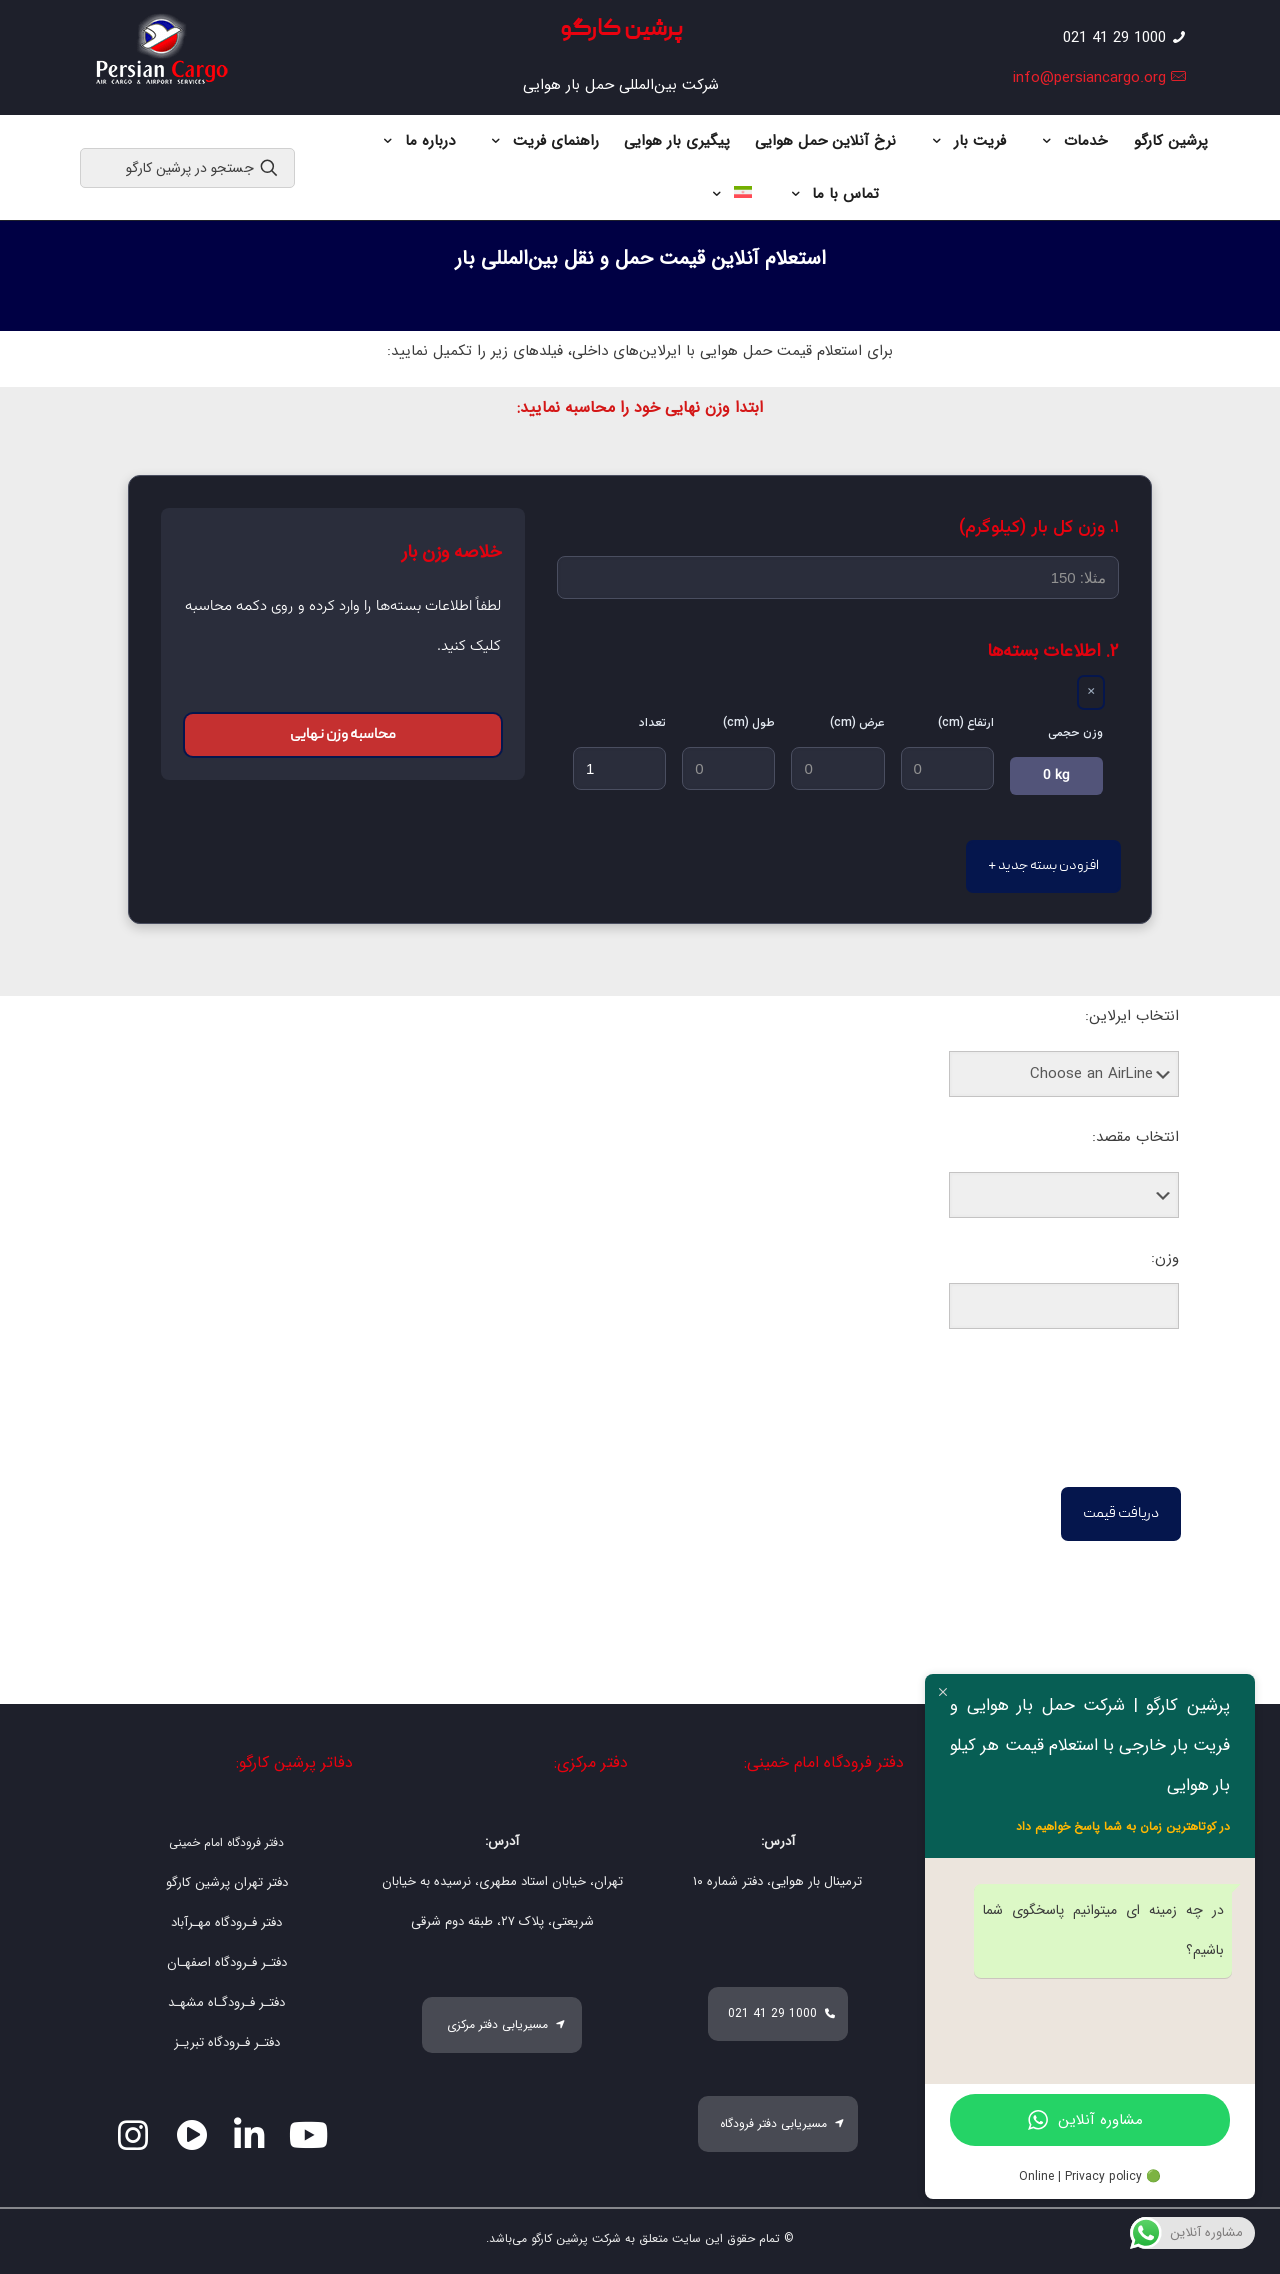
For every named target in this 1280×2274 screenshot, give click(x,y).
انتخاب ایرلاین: (1132, 1016)
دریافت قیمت (1121, 1514)
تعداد (652, 723)
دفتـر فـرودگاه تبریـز (227, 2042)
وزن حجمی (1075, 733)
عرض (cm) (857, 723)
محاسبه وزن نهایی (343, 735)
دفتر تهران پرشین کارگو (227, 1882)
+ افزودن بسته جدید (1043, 866)
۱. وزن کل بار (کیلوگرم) (1039, 528)
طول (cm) (749, 723)
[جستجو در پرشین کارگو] (187, 168)
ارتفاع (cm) (966, 723)
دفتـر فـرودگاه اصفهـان (227, 1962)
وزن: (1165, 1258)
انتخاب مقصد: (1135, 1137)
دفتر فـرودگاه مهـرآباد (226, 1922)
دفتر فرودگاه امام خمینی (226, 1842)
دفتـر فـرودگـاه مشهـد (226, 2002)
